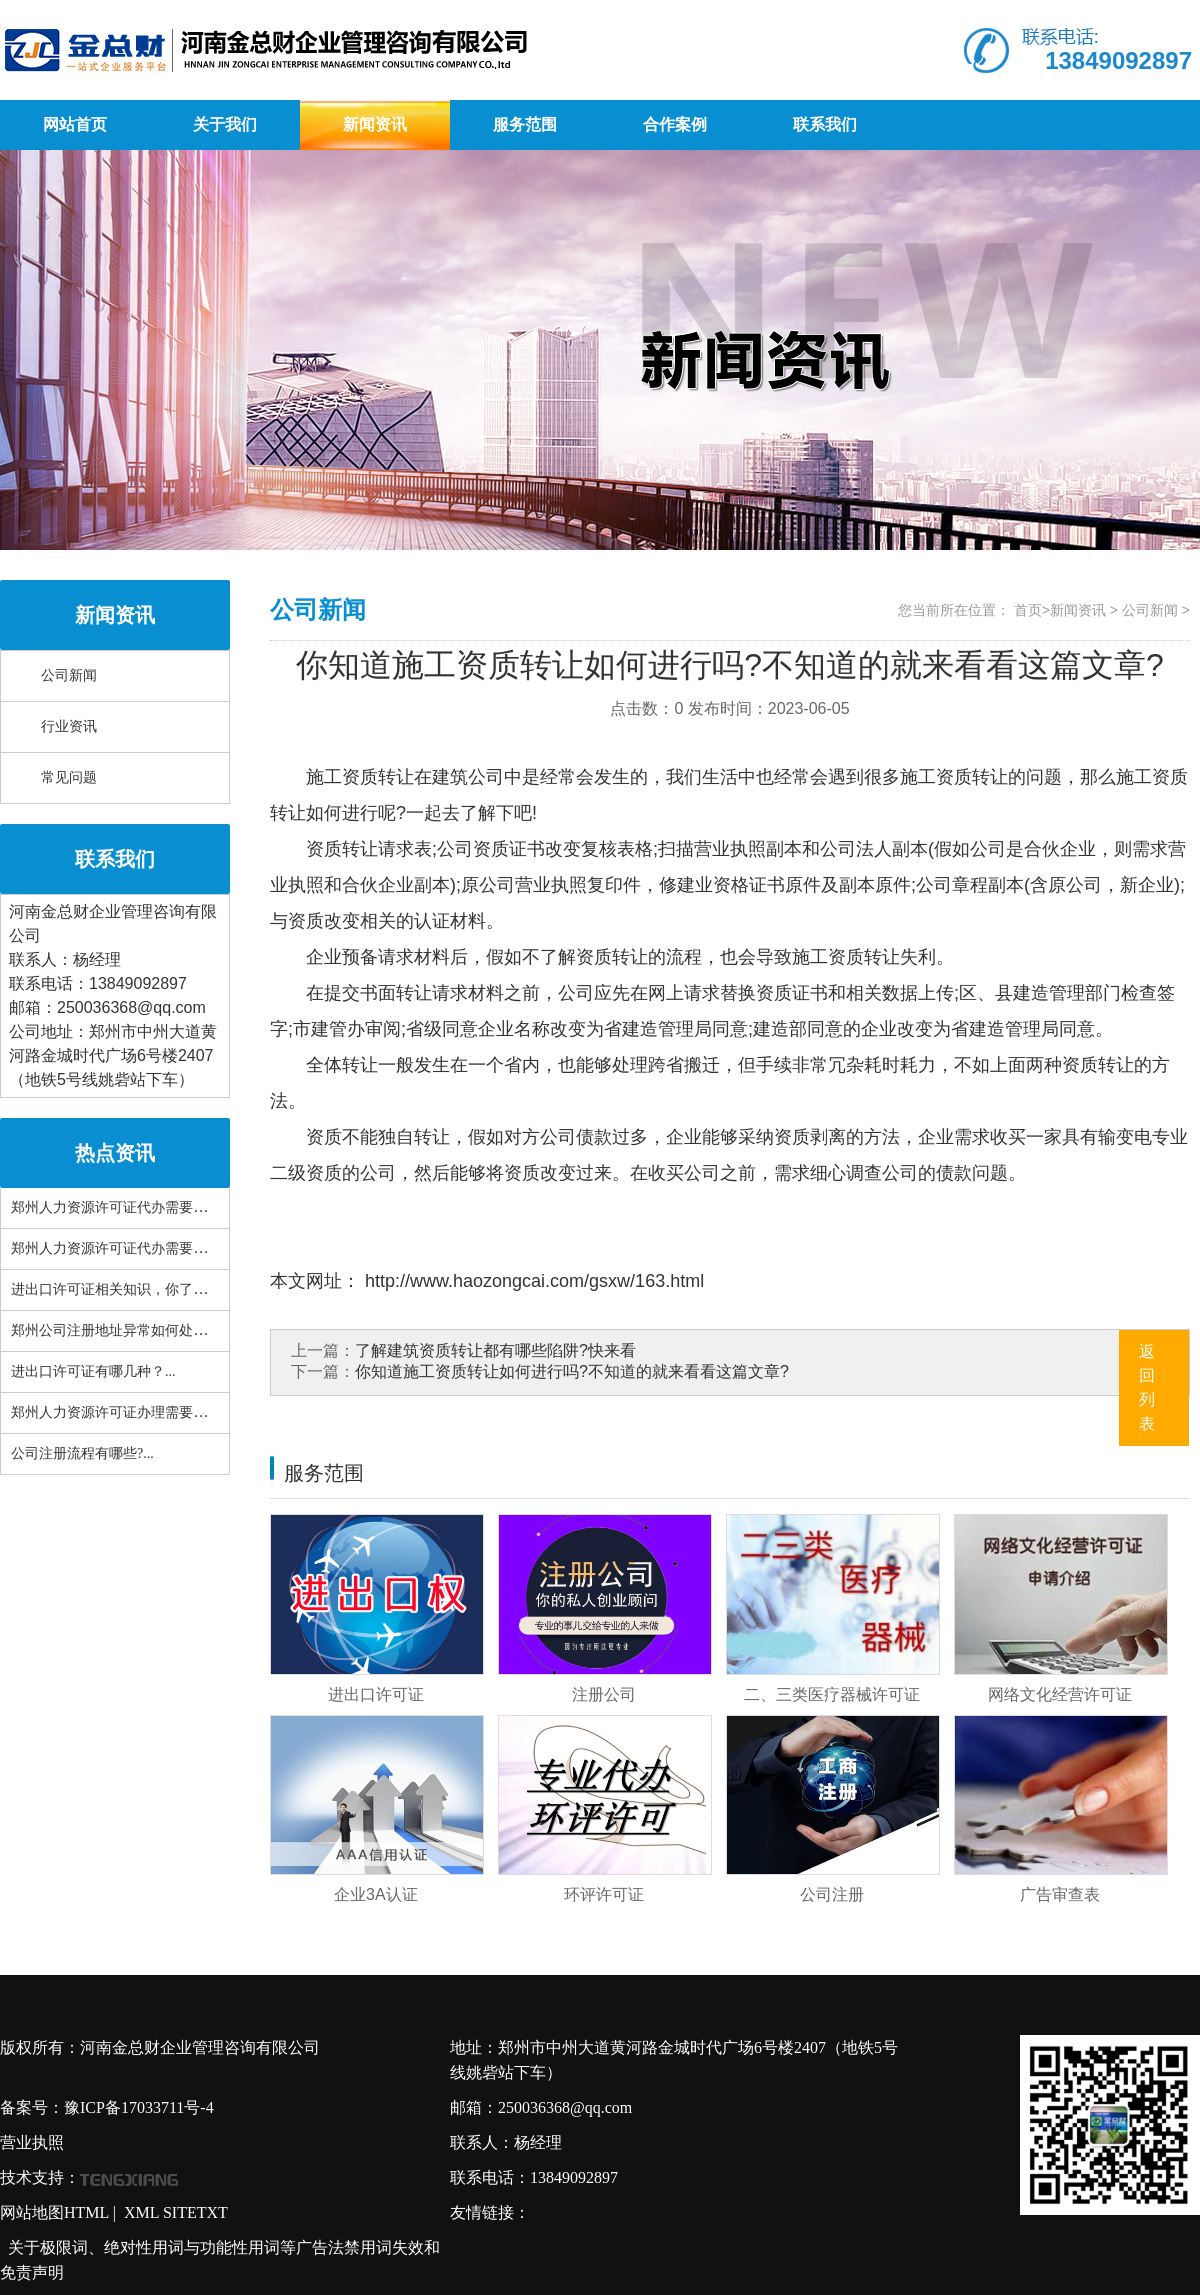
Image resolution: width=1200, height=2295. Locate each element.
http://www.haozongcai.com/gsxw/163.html (532, 1281)
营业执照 (32, 2142)
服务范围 (525, 124)
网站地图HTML (54, 2212)
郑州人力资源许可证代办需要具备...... (126, 1207)
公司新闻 (69, 675)
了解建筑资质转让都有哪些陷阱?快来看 (495, 1350)
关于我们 (225, 124)
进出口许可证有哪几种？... (93, 1371)
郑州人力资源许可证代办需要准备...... (126, 1248)
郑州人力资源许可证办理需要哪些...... (126, 1412)
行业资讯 (69, 726)
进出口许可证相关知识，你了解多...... (126, 1289)
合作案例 (675, 124)
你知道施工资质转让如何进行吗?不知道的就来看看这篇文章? (572, 1371)
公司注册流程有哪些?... (82, 1453)
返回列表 (1147, 1387)
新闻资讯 (375, 124)
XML (141, 2212)
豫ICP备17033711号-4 (139, 2107)
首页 (1028, 610)
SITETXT (195, 2212)
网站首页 (75, 124)
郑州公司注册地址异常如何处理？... (121, 1330)
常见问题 (69, 777)
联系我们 (825, 124)
